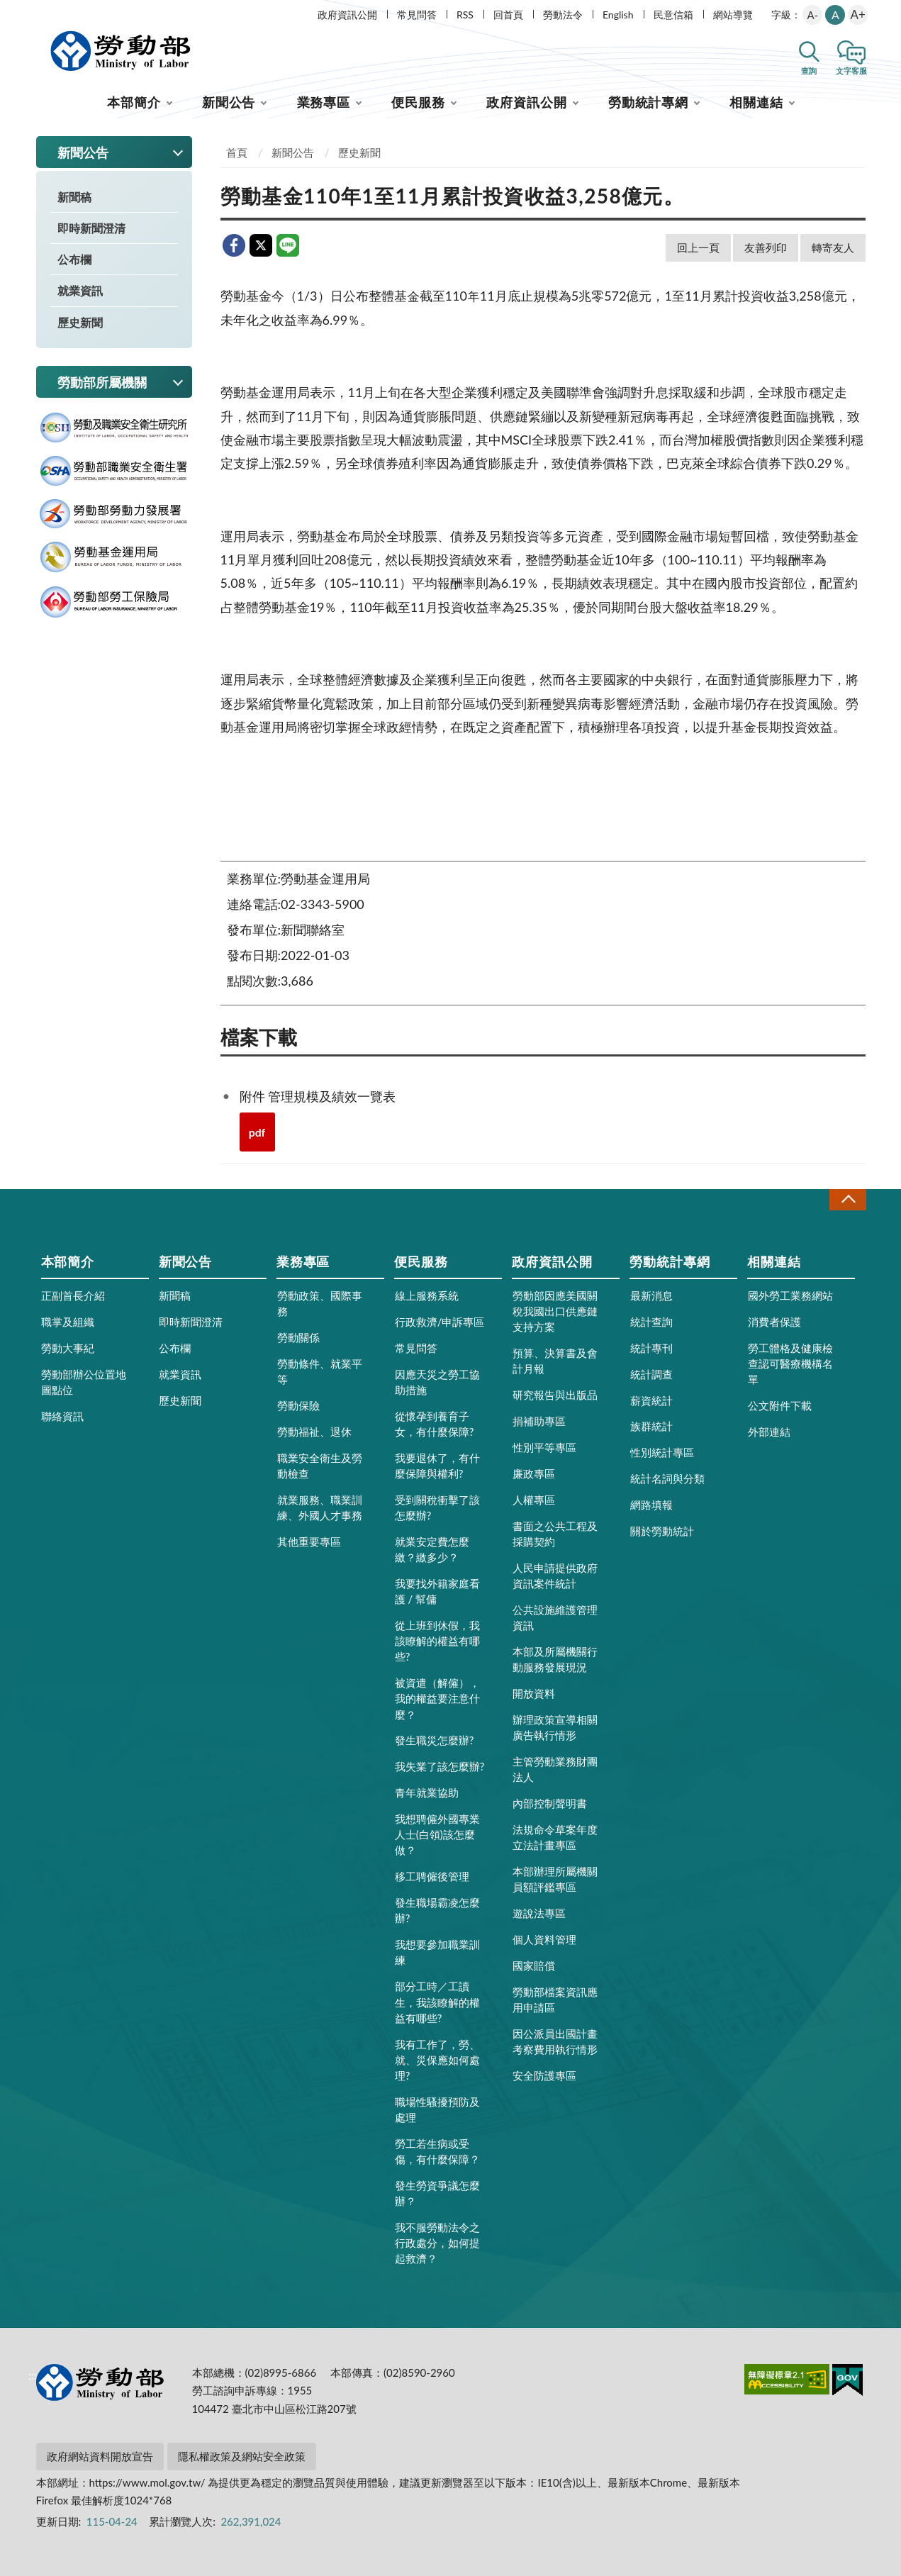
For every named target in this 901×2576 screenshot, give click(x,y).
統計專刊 (651, 1348)
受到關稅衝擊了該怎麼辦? (437, 1507)
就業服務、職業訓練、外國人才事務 (319, 1507)
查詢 (809, 70)
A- (812, 15)
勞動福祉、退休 (314, 1431)
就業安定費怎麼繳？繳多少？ (432, 1549)
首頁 (236, 152)
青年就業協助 (427, 1792)
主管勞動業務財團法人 (555, 1769)
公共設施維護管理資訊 (555, 1617)
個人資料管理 (544, 1939)
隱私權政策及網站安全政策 (242, 2456)
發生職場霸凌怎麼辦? (437, 1910)
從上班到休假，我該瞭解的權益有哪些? (437, 1641)
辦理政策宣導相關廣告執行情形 (555, 1727)
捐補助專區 (539, 1421)
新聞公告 (229, 102)
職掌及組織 (67, 1321)
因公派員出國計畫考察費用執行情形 (555, 2041)
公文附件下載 (780, 1405)
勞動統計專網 (648, 102)
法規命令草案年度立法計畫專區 (555, 1837)
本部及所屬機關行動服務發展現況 (555, 1659)
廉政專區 (534, 1473)
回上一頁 (698, 247)
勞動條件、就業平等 (319, 1371)
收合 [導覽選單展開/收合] (847, 1199)
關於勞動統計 (662, 1530)
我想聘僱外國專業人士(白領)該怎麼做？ (437, 1834)
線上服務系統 (427, 1295)
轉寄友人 (833, 247)
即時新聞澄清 (91, 228)
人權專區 (534, 1499)
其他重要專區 (309, 1541)
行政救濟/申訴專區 (440, 1321)
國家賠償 (534, 1965)
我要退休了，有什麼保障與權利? (437, 1465)
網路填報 (651, 1504)
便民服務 (418, 102)
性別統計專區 (662, 1452)
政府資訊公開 (347, 15)
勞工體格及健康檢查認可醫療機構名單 (790, 1363)
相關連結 (756, 102)
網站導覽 (733, 15)
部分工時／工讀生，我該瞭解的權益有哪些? (437, 2002)
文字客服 (851, 70)
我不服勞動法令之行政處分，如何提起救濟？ (437, 2243)
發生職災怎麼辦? (434, 1740)
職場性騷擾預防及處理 (437, 2109)
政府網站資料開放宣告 (100, 2456)
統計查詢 (651, 1321)
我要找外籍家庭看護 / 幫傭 (437, 1591)
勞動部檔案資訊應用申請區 (555, 1999)
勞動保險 (298, 1405)
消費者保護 (774, 1321)
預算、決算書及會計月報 (555, 1360)
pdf (257, 1132)
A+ (858, 14)
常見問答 (417, 15)
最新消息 (651, 1295)
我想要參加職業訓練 (437, 1952)
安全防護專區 (544, 2075)
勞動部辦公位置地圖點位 (83, 1382)
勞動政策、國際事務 (319, 1303)
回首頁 (508, 15)
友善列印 (765, 247)
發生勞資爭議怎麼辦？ (437, 2193)
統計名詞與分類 (667, 1478)
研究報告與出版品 (555, 1394)
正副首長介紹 (73, 1295)
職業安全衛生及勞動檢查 (319, 1465)
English (618, 15)
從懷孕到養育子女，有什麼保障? (434, 1424)
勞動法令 (563, 15)
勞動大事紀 (67, 1348)
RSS (465, 15)
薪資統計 (651, 1400)
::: (33, 11)
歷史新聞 (80, 322)
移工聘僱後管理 (432, 1876)
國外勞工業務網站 (790, 1295)
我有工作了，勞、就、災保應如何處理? (437, 2060)
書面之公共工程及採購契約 (555, 1534)
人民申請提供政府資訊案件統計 (555, 1575)
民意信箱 (673, 15)
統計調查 (651, 1374)
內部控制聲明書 (550, 1803)
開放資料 (534, 1693)
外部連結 (769, 1431)
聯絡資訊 (62, 1416)
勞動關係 (298, 1337)
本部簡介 (134, 102)
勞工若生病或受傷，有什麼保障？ (437, 2151)
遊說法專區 (539, 1913)
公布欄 (74, 259)
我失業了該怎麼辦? (440, 1766)
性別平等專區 (544, 1447)
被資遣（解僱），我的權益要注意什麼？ (437, 1698)
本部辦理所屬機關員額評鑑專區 (555, 1879)
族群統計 (651, 1426)
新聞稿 (74, 196)
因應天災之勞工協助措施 (437, 1382)
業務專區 (324, 102)
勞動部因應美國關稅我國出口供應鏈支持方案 (555, 1311)
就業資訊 (80, 290)
